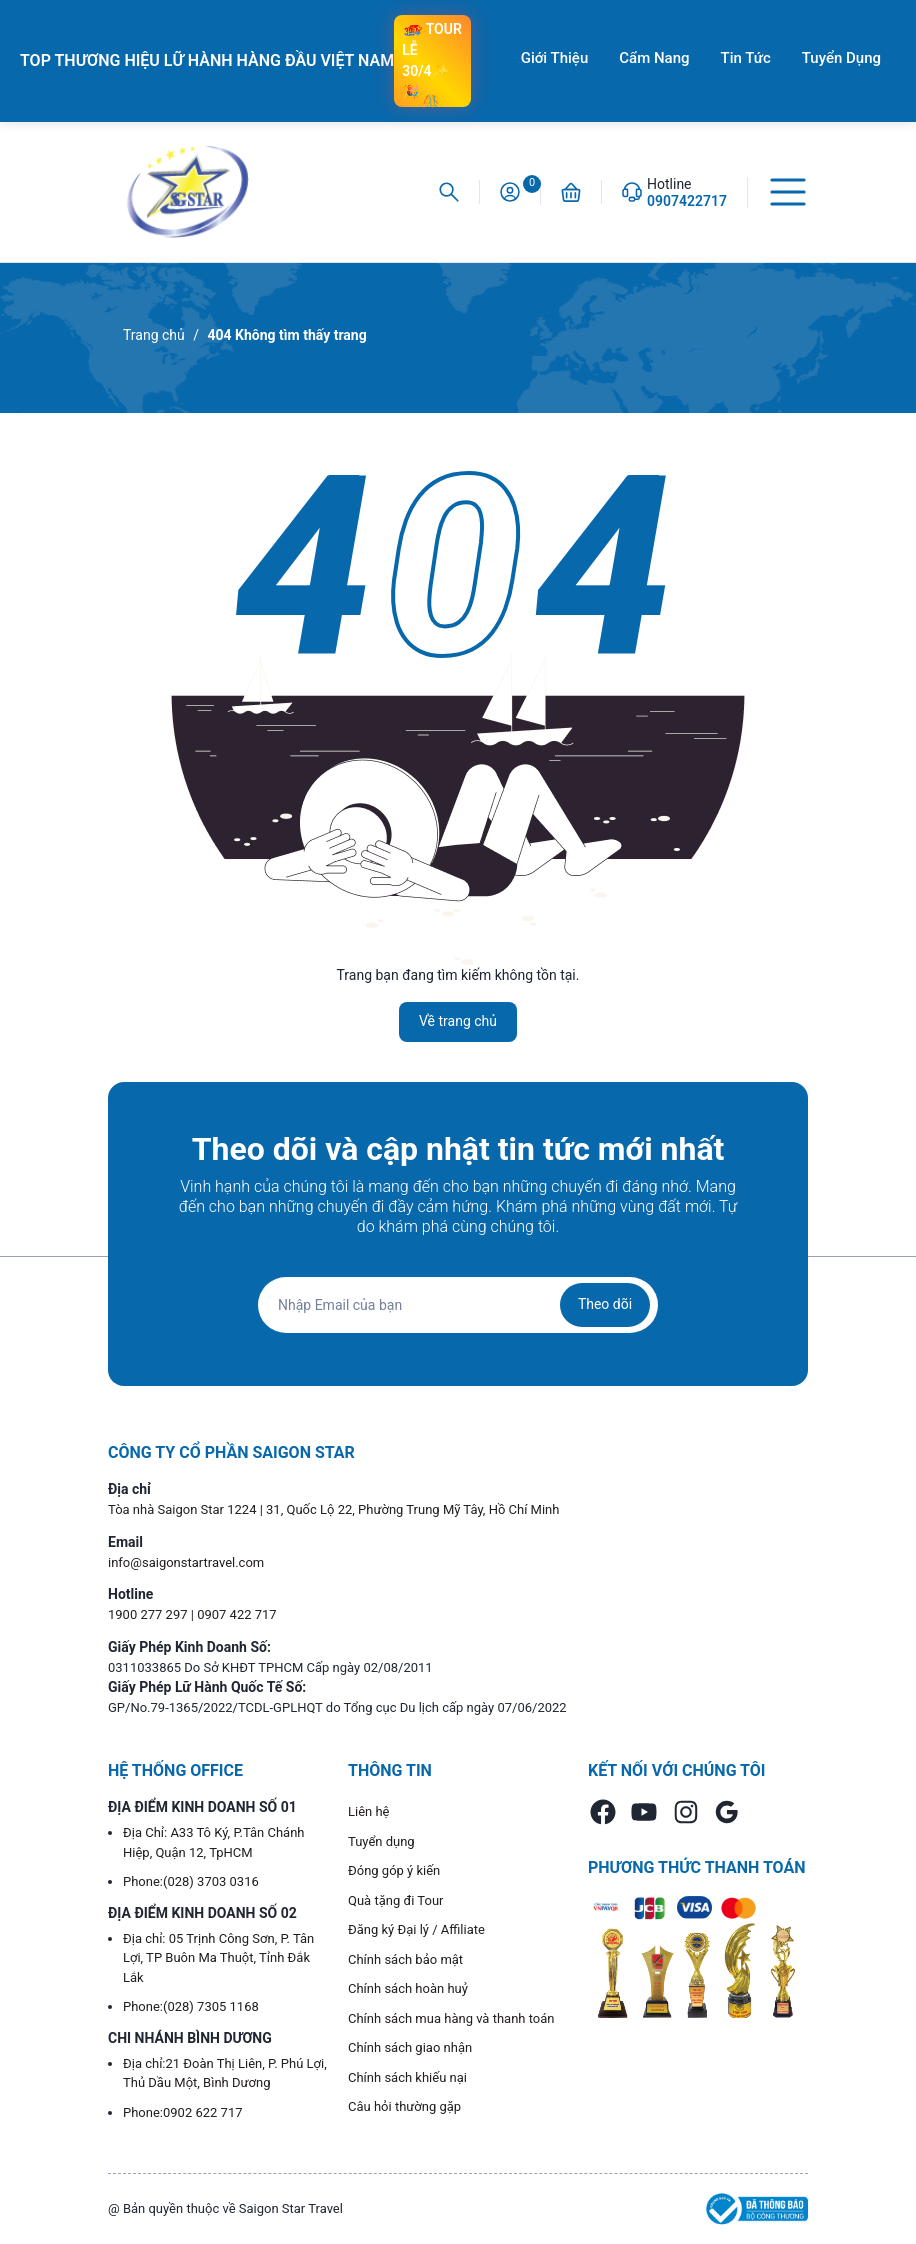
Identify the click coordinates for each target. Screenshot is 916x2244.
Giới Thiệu (555, 58)
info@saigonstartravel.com (186, 1562)
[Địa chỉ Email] (458, 1305)
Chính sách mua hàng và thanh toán (451, 2018)
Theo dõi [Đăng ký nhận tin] (605, 1304)
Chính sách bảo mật (405, 1959)
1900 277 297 (149, 1614)
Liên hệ (369, 1811)
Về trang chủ (458, 1021)
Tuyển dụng (381, 1841)
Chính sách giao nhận (410, 2047)
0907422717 (687, 201)
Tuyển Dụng (841, 58)
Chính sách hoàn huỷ (408, 1988)
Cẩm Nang (654, 58)
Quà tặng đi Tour (395, 1900)
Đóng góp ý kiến (394, 1870)
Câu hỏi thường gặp (404, 2106)
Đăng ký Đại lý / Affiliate (416, 1929)
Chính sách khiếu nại (407, 2077)
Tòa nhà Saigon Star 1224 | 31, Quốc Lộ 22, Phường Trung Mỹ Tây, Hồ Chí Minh (333, 1509)
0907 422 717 (237, 1614)
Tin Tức (746, 58)
